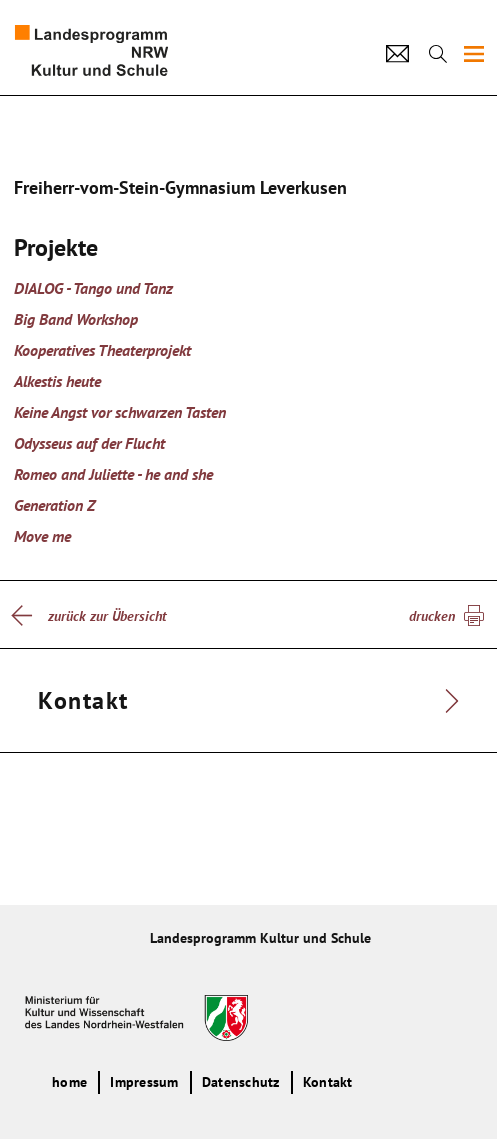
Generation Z (54, 505)
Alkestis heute (57, 381)
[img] (474, 54)
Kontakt (328, 1082)
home (69, 1082)
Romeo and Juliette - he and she (113, 474)
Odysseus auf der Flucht (89, 443)
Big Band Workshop (76, 319)
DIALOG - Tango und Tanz (93, 288)
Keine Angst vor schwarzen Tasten (120, 412)
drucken (432, 616)
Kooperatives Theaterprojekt (102, 350)
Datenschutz (241, 1082)
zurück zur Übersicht (107, 616)
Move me (42, 536)
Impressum (144, 1082)
